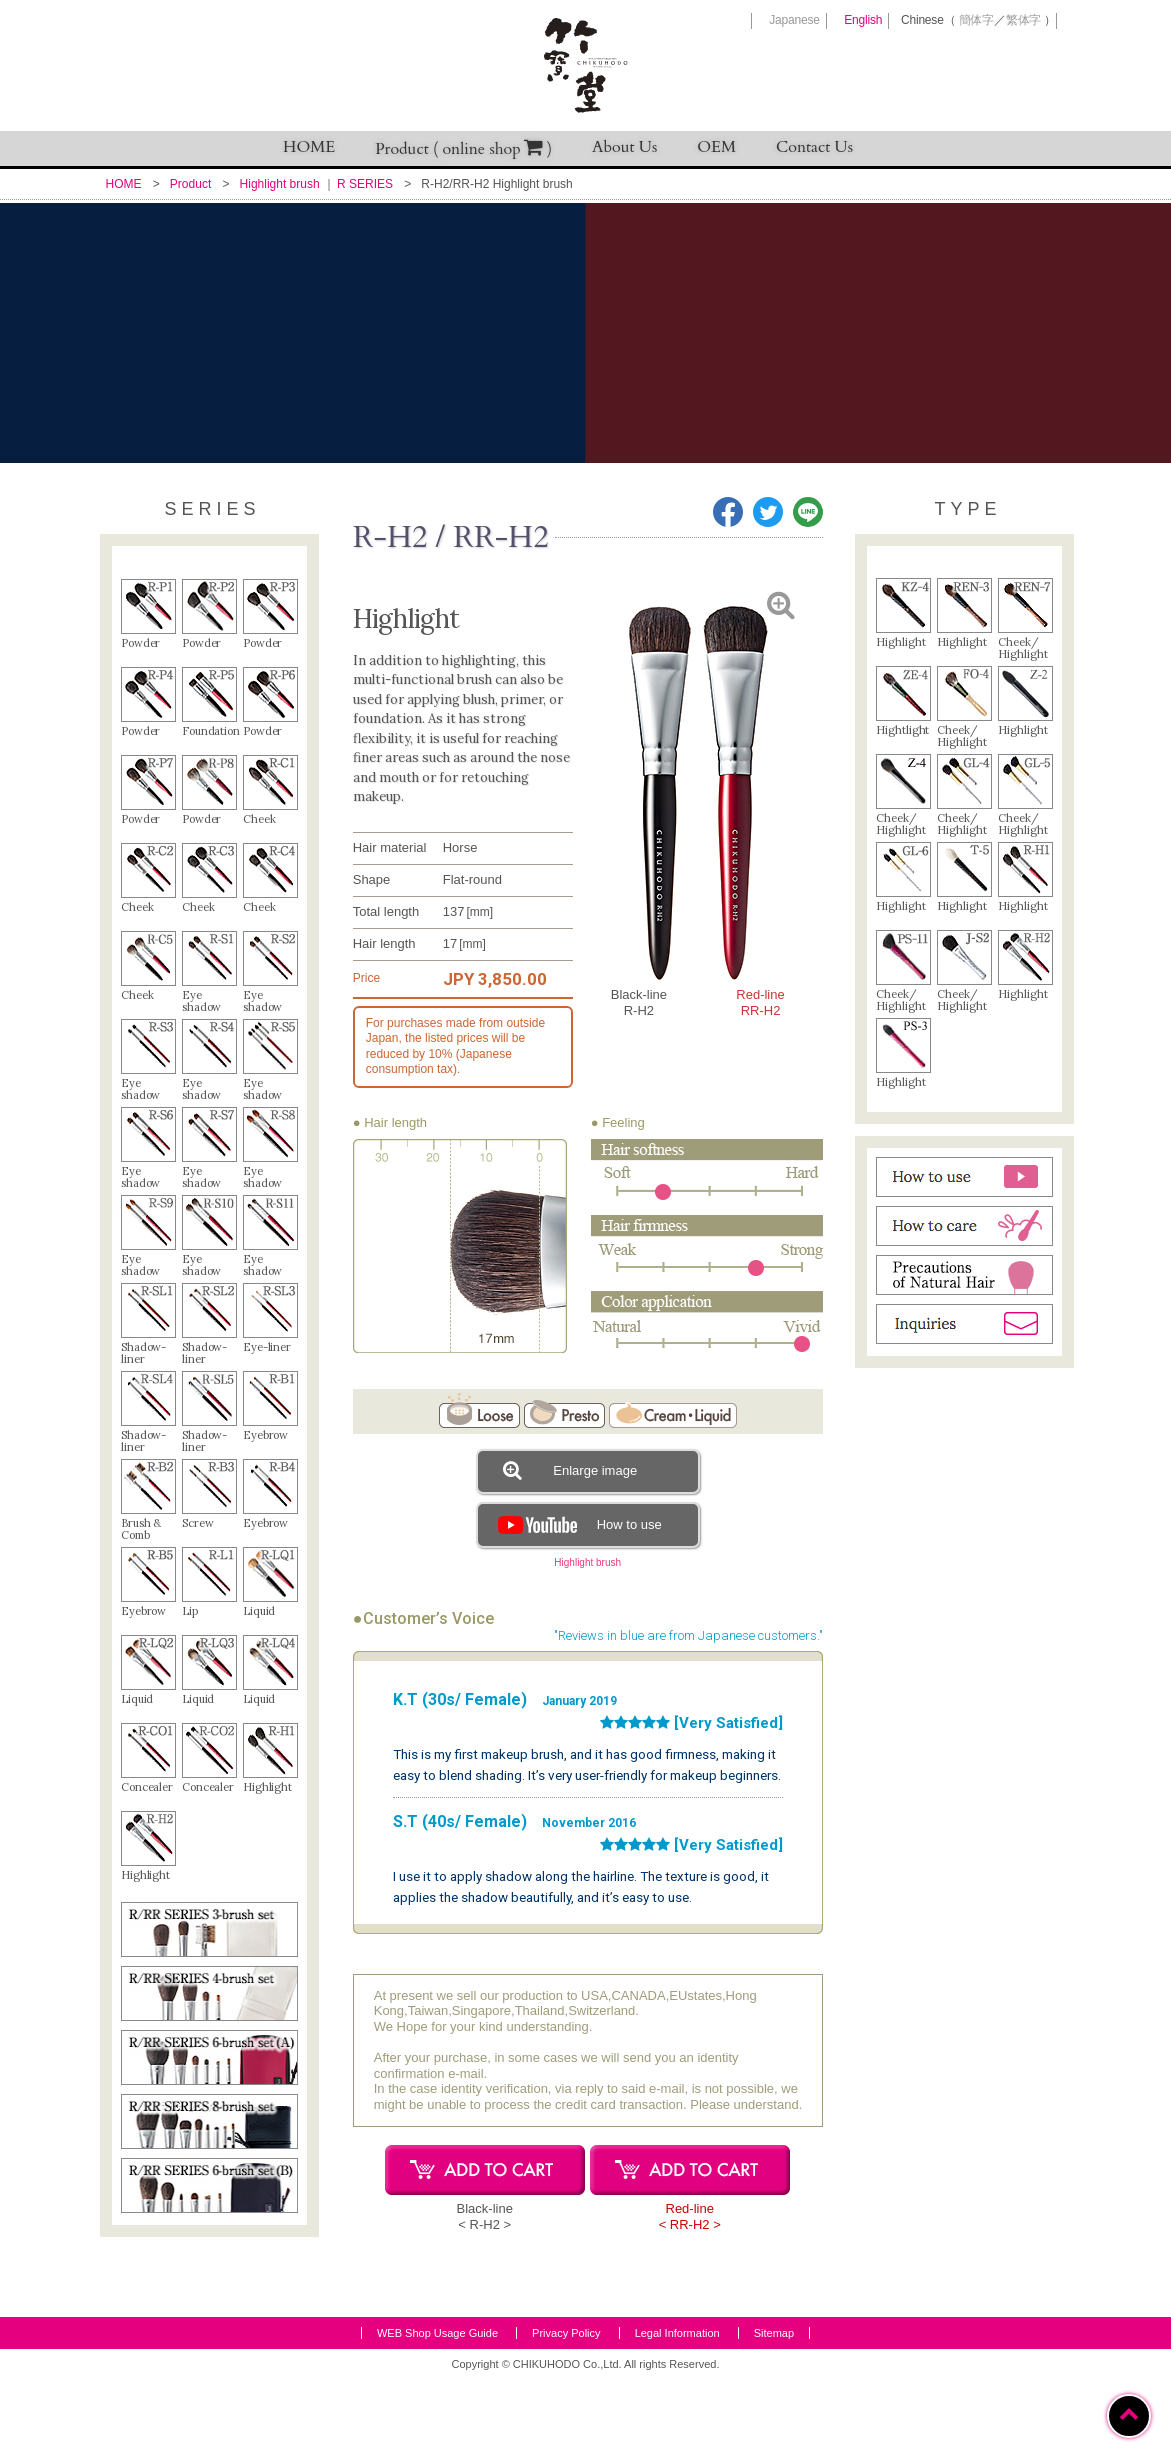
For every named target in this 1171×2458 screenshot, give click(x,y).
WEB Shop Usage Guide (437, 2412)
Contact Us (814, 147)
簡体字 (976, 20)
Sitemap (774, 2412)
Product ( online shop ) (463, 148)
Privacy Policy (566, 2412)
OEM (716, 147)
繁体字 (1023, 20)
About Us (624, 147)
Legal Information (677, 2412)
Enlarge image (570, 1470)
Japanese (794, 20)
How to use (577, 1524)
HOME (309, 147)
